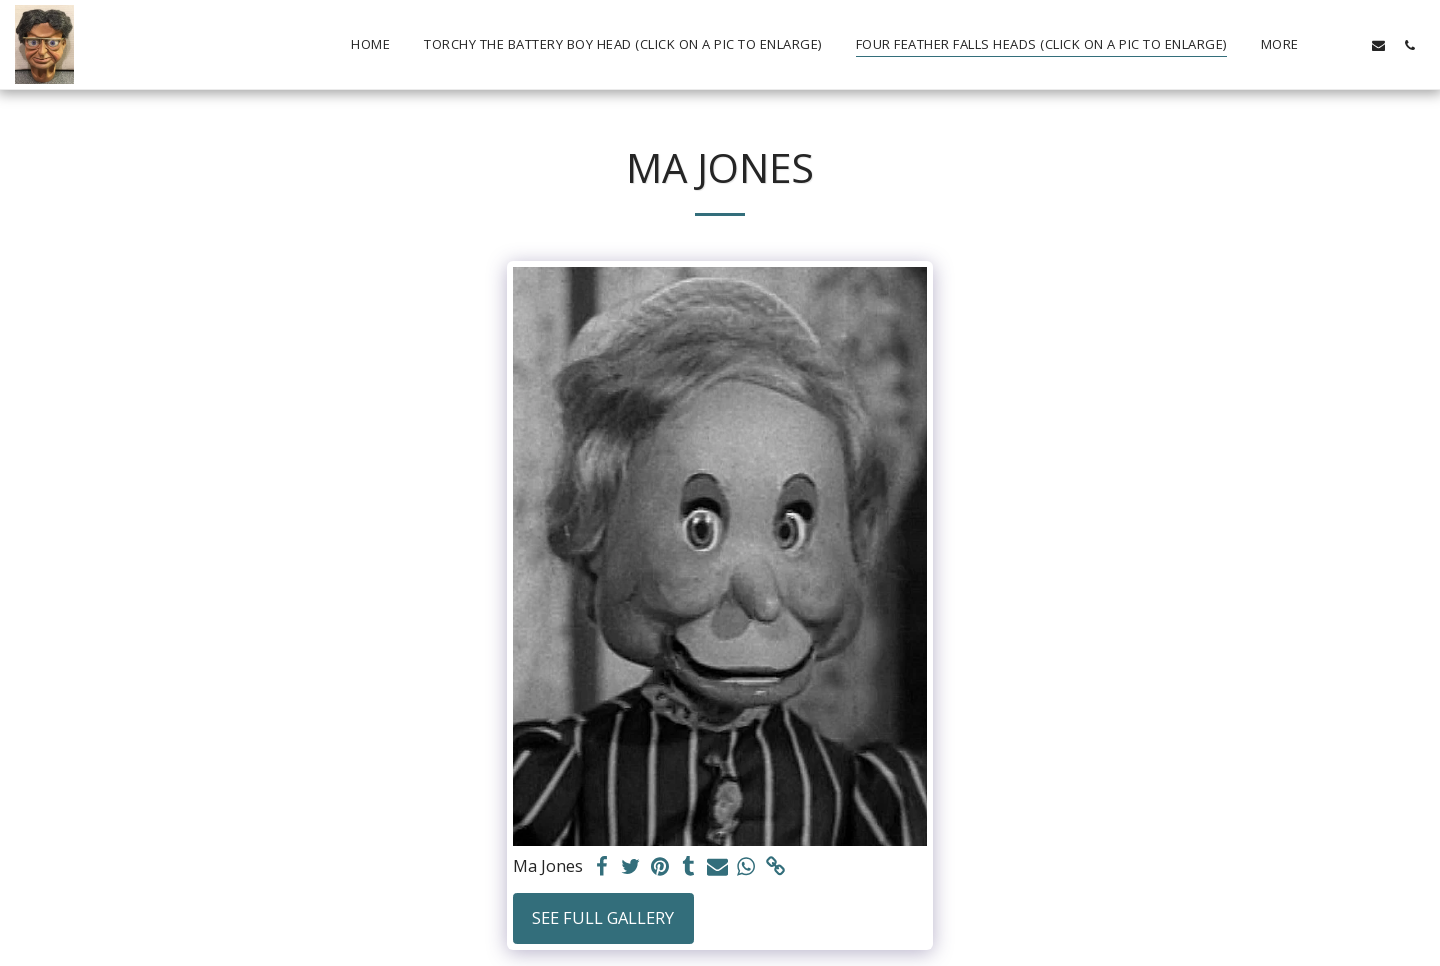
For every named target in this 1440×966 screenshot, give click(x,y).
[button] (1347, 45)
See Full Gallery (603, 917)
